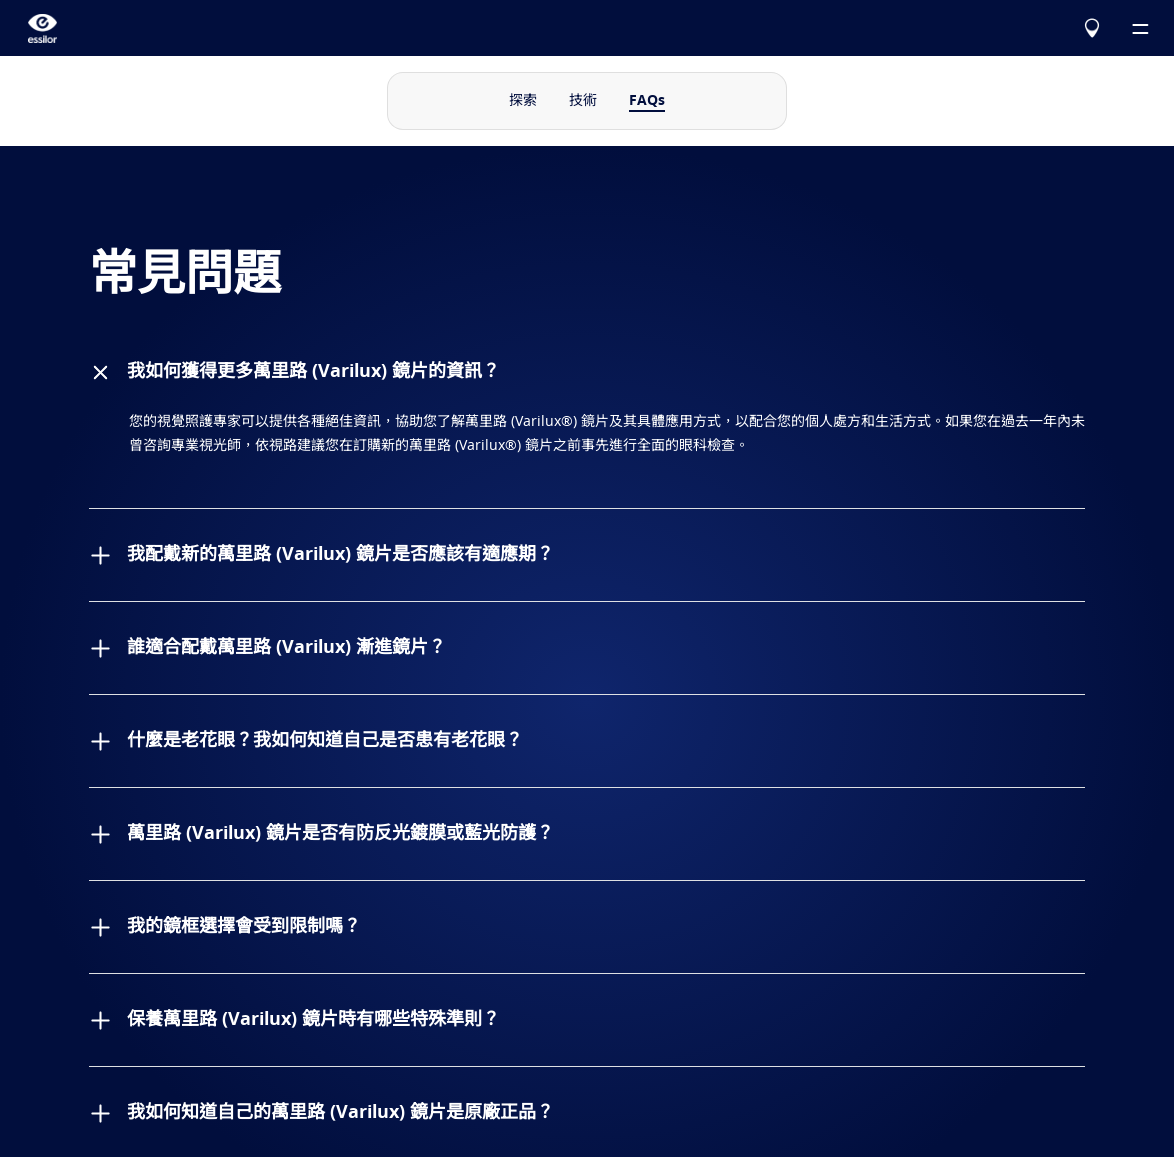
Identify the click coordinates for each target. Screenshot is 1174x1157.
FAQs (647, 101)
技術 (583, 101)
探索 (523, 101)
